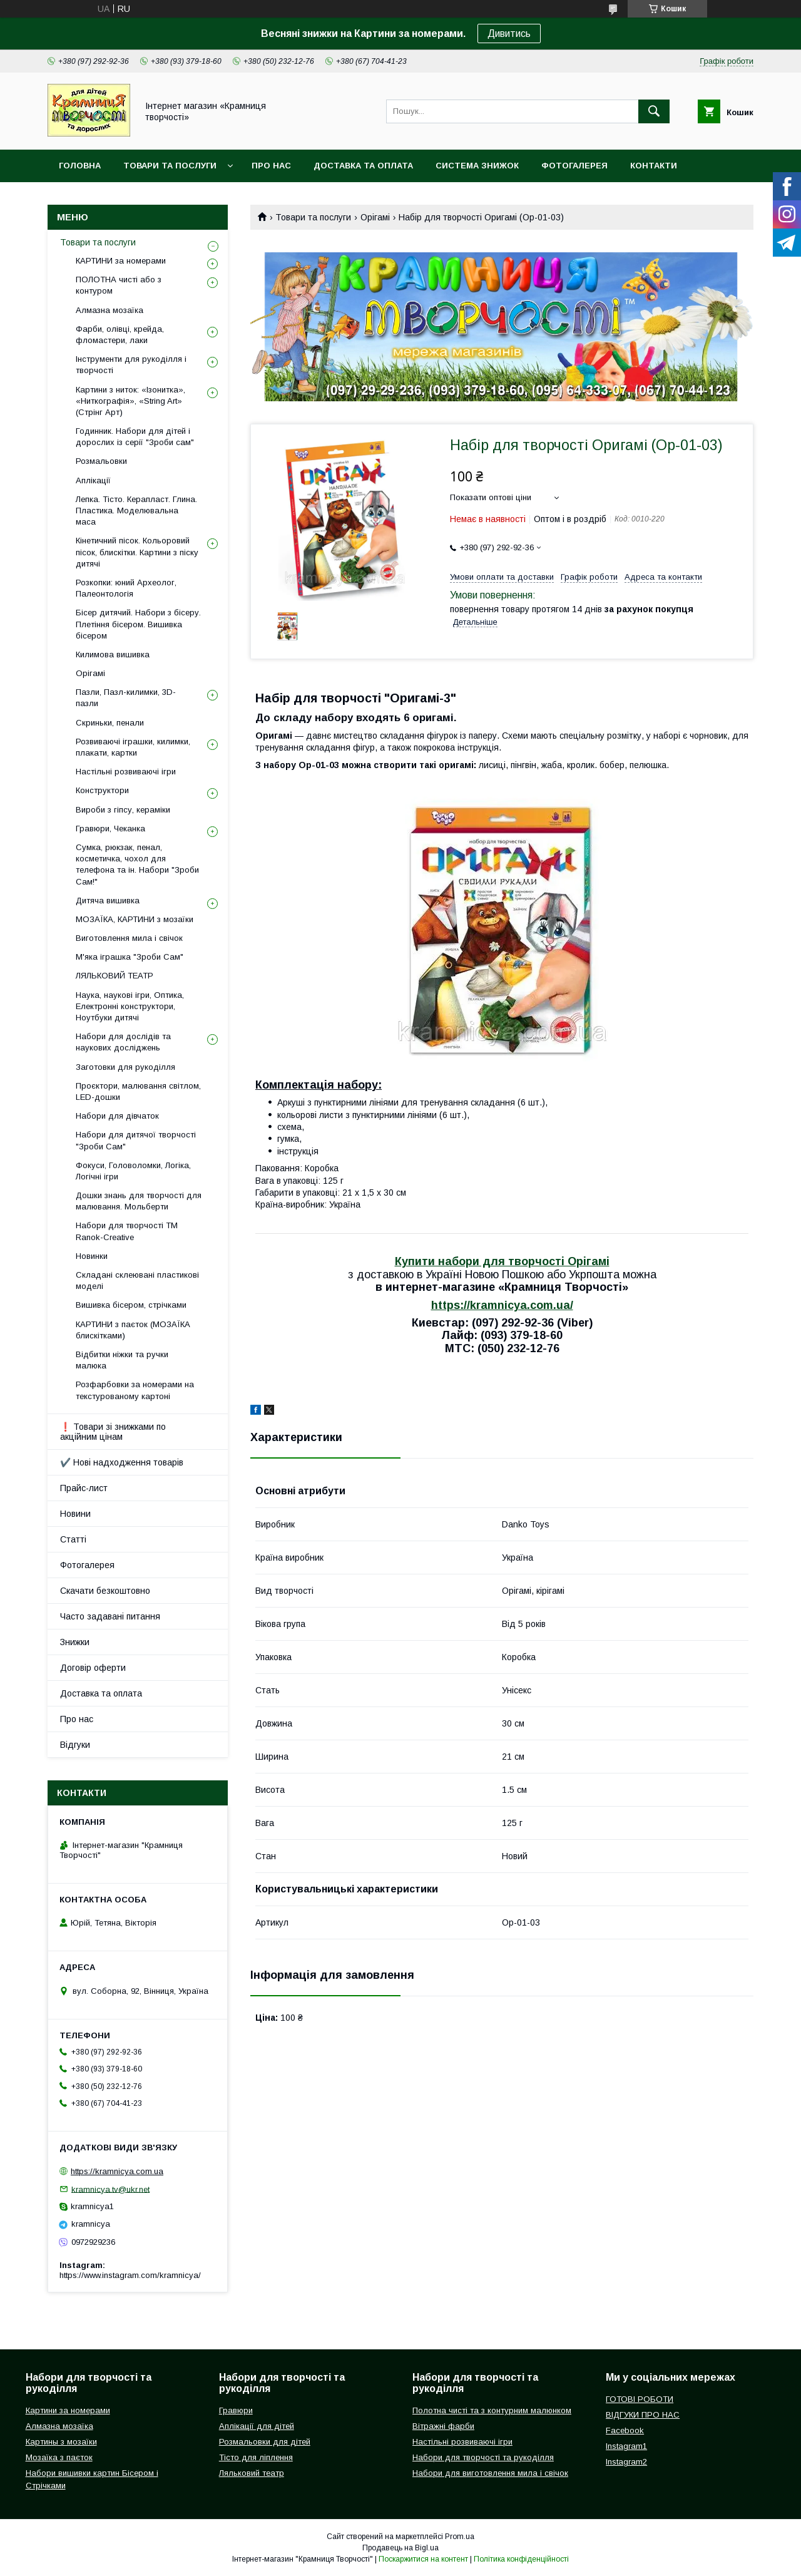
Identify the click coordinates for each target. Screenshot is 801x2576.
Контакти (653, 165)
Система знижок (477, 165)
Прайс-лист (84, 1488)
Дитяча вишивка (108, 900)
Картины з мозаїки (61, 2441)
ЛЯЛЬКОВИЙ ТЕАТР (114, 975)
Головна (80, 165)
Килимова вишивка (113, 654)
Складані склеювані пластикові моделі (137, 1280)
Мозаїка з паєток (59, 2457)
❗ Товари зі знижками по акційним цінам (113, 1432)
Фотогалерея (574, 165)
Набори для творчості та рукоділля (483, 2457)
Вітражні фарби (443, 2426)
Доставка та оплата (363, 165)
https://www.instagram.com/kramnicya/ (130, 2275)
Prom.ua (459, 2536)
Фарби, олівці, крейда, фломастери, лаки (120, 334)
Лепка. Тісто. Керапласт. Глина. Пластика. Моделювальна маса (136, 510)
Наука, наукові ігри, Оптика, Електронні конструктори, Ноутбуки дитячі (130, 1006)
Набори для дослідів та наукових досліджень (123, 1042)
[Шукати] (654, 111)
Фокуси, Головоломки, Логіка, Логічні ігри (133, 1171)
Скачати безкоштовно (105, 1591)
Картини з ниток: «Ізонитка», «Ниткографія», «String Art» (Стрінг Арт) (130, 401)
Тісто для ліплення (256, 2457)
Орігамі (375, 217)
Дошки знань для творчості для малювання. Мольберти (139, 1201)
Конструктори (102, 790)
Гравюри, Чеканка (110, 828)
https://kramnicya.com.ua (117, 2171)
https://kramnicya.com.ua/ (502, 1305)
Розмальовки (101, 461)
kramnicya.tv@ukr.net (110, 2189)
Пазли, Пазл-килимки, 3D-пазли (126, 697)
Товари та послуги (170, 165)
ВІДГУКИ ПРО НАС (643, 2414)
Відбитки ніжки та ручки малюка (122, 1360)
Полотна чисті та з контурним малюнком (491, 2410)
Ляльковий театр (251, 2473)
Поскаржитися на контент (423, 2559)
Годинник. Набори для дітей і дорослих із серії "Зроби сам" (135, 436)
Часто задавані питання (110, 1616)
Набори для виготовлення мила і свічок (490, 2473)
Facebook (625, 2430)
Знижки (74, 1642)
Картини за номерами (68, 2410)
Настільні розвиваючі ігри (126, 771)
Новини (75, 1514)
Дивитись (509, 33)
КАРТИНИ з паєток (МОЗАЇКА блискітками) (133, 1330)
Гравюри (236, 2410)
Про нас (271, 165)
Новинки (92, 1256)
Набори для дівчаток (117, 1116)
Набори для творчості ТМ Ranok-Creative (127, 1231)
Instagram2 (626, 2461)
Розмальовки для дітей (264, 2441)
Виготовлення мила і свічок (129, 938)
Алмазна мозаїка (109, 310)
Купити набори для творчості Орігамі (502, 1261)
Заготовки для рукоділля (125, 1067)
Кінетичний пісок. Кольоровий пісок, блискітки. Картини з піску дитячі (137, 552)
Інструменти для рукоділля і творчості (131, 364)
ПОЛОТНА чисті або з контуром (118, 285)
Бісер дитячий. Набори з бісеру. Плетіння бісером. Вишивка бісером (138, 624)
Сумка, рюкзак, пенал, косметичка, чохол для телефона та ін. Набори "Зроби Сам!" (137, 864)
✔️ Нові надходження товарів (121, 1462)
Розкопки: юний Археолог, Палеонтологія (126, 588)
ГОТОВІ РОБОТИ (639, 2399)
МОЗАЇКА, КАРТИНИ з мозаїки (134, 919)
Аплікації (93, 480)
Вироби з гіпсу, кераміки (123, 809)
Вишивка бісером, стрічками (131, 1305)
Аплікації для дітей (256, 2426)
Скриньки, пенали (110, 722)
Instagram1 (626, 2446)
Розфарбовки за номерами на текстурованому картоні (135, 1390)
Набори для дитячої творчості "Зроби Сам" (136, 1140)
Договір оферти (93, 1668)
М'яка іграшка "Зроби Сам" (129, 957)
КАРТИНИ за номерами (121, 260)
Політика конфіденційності (521, 2559)
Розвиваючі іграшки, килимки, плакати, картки (133, 747)
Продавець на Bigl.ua (400, 2547)
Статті (73, 1539)
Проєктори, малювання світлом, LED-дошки (138, 1091)
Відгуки (75, 1745)
